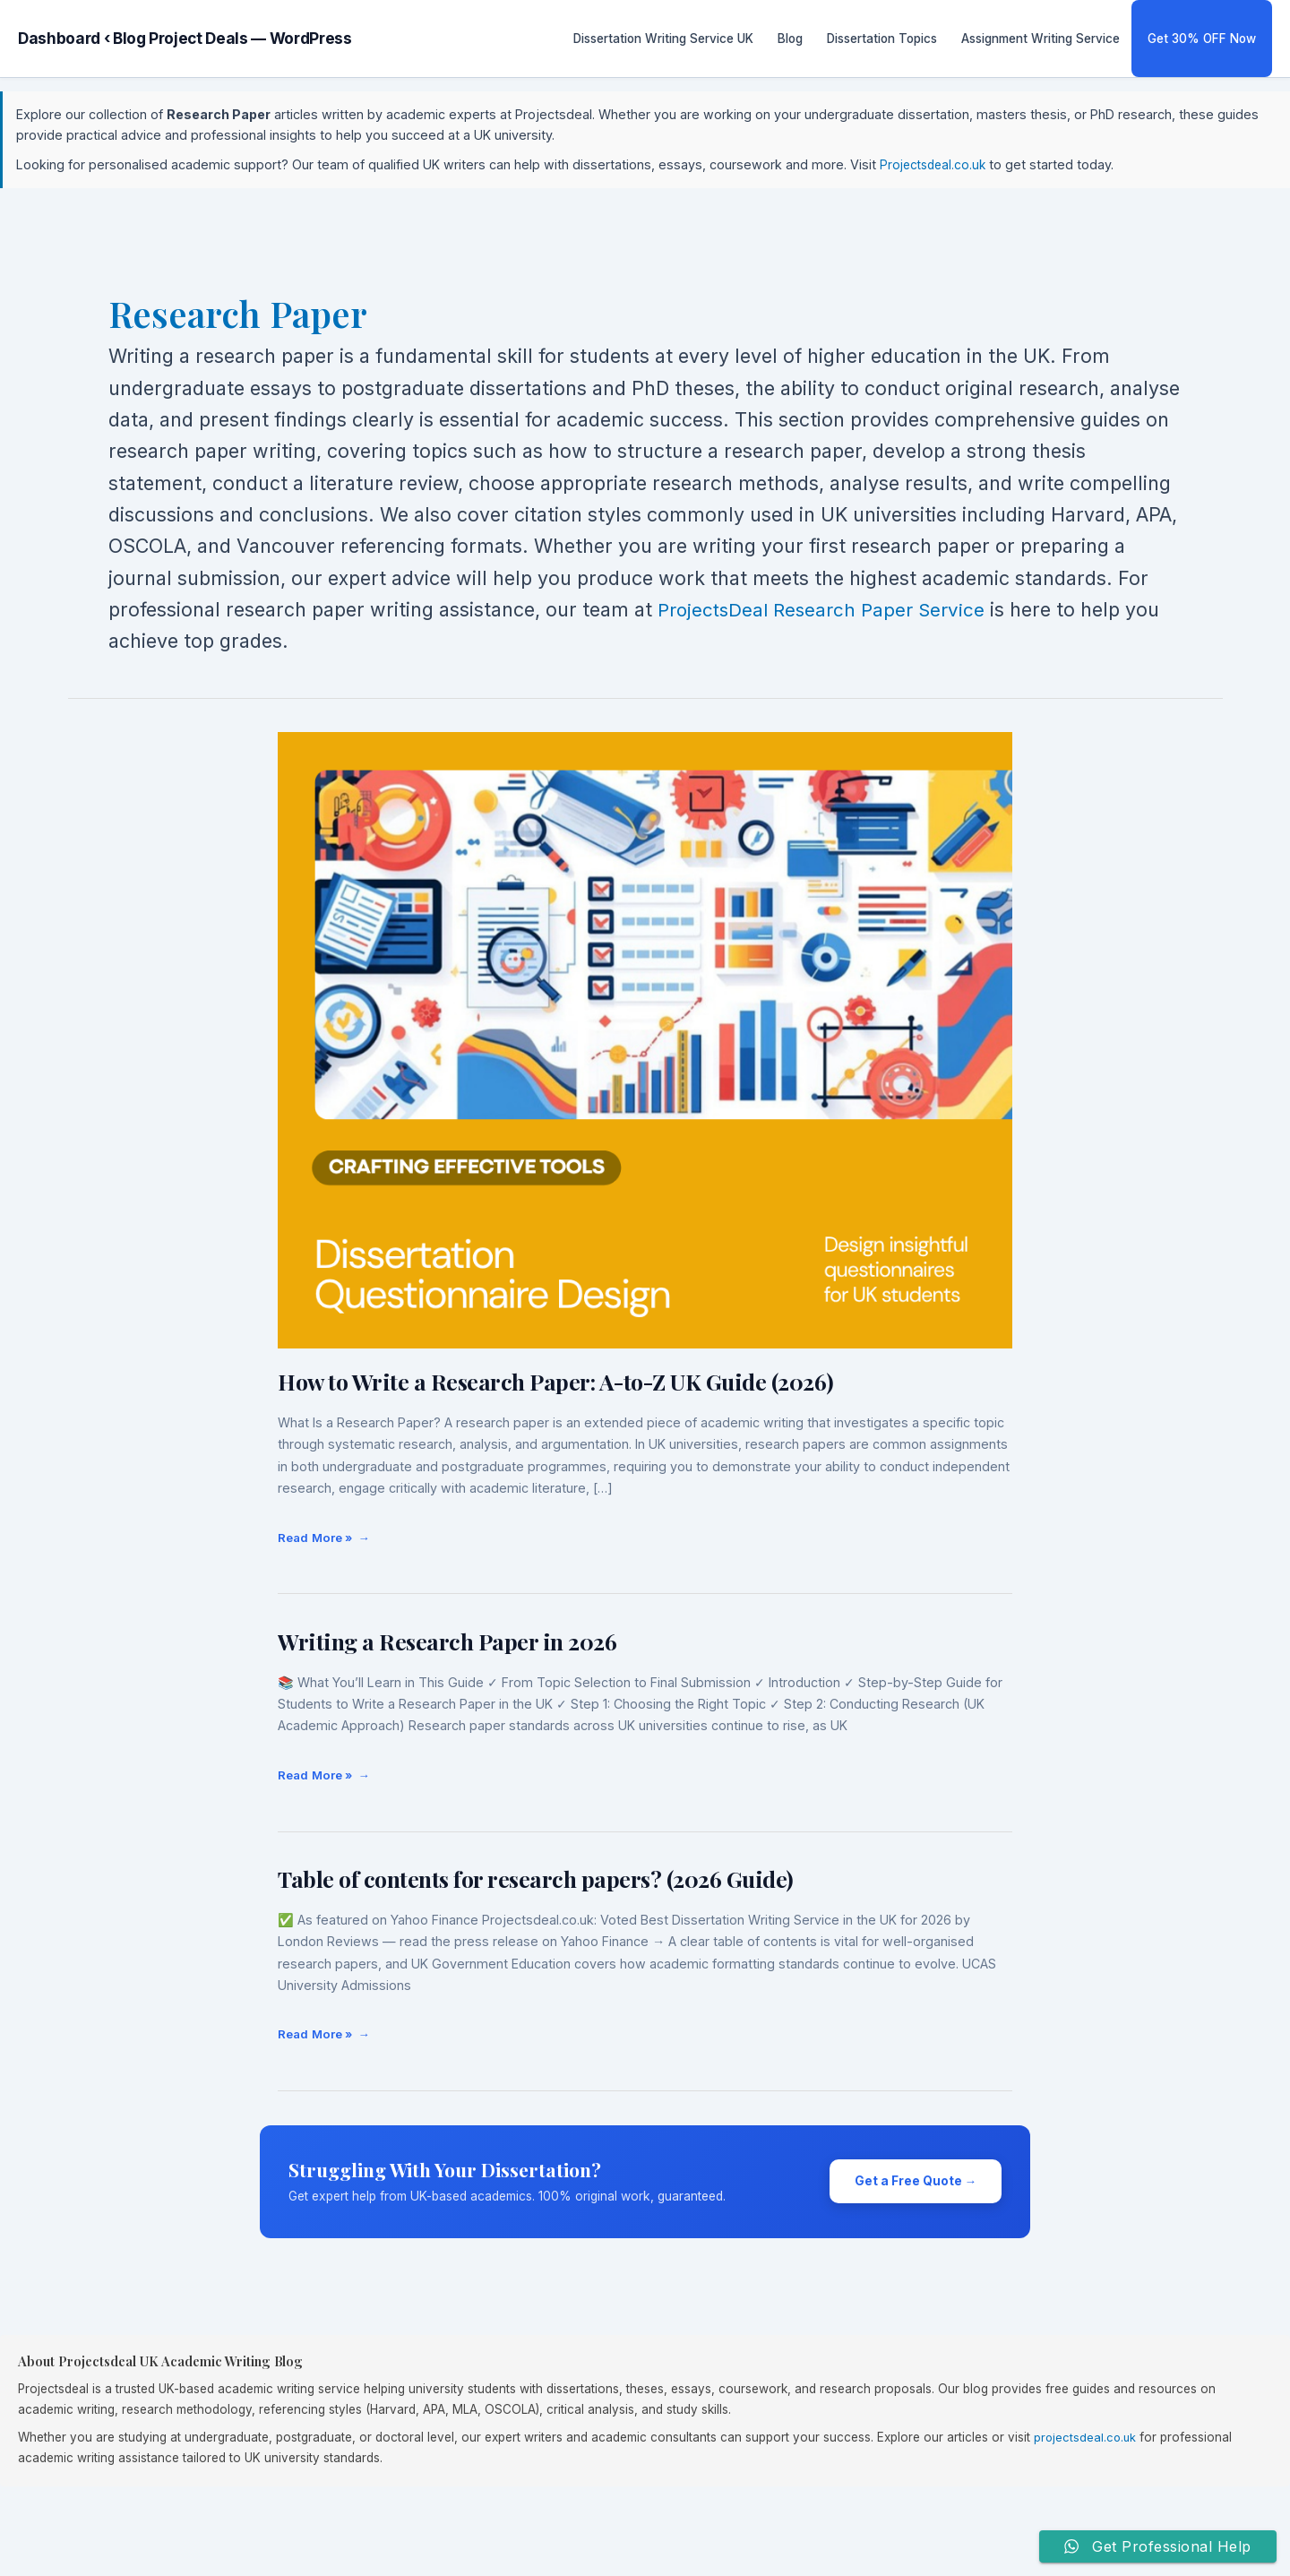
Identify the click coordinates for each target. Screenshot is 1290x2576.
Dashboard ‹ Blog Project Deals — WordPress (185, 38)
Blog (790, 38)
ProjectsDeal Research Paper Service (827, 609)
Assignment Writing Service (1040, 38)
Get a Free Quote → (916, 2181)
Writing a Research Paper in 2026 (447, 1641)
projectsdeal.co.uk (1086, 2437)
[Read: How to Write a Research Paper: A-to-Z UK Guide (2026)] (645, 1038)
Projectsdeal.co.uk (936, 164)
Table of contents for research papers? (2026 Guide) (536, 1878)
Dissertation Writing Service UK (663, 38)
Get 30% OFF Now (1202, 38)
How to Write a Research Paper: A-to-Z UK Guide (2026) (556, 1381)
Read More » (315, 1532)
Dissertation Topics (882, 38)
